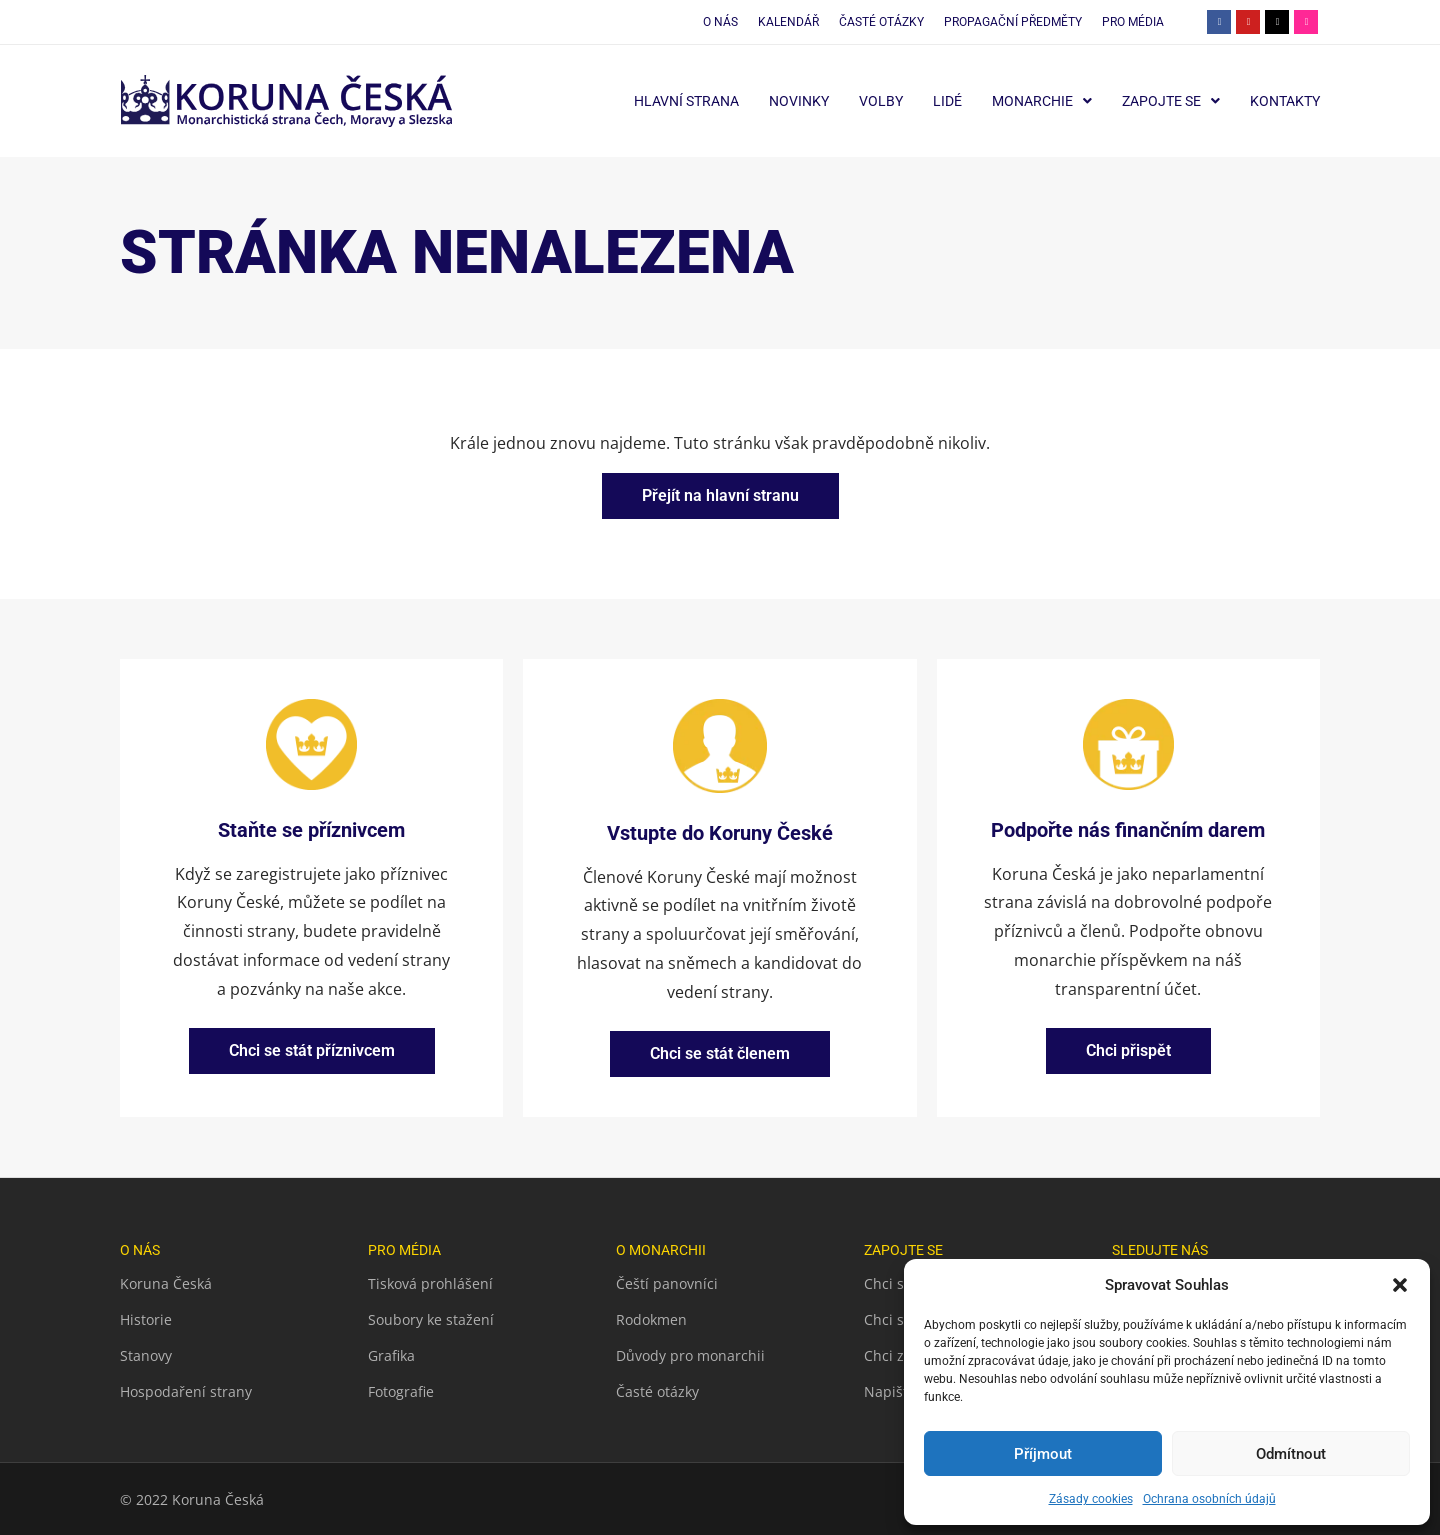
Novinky (799, 101)
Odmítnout (1291, 1454)
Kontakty (1285, 101)
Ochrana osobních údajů (1209, 1499)
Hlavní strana (686, 101)
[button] (1400, 1285)
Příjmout (1043, 1454)
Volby (881, 101)
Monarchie (1042, 101)
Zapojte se (1171, 101)
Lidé (947, 101)
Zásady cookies (1091, 1499)
